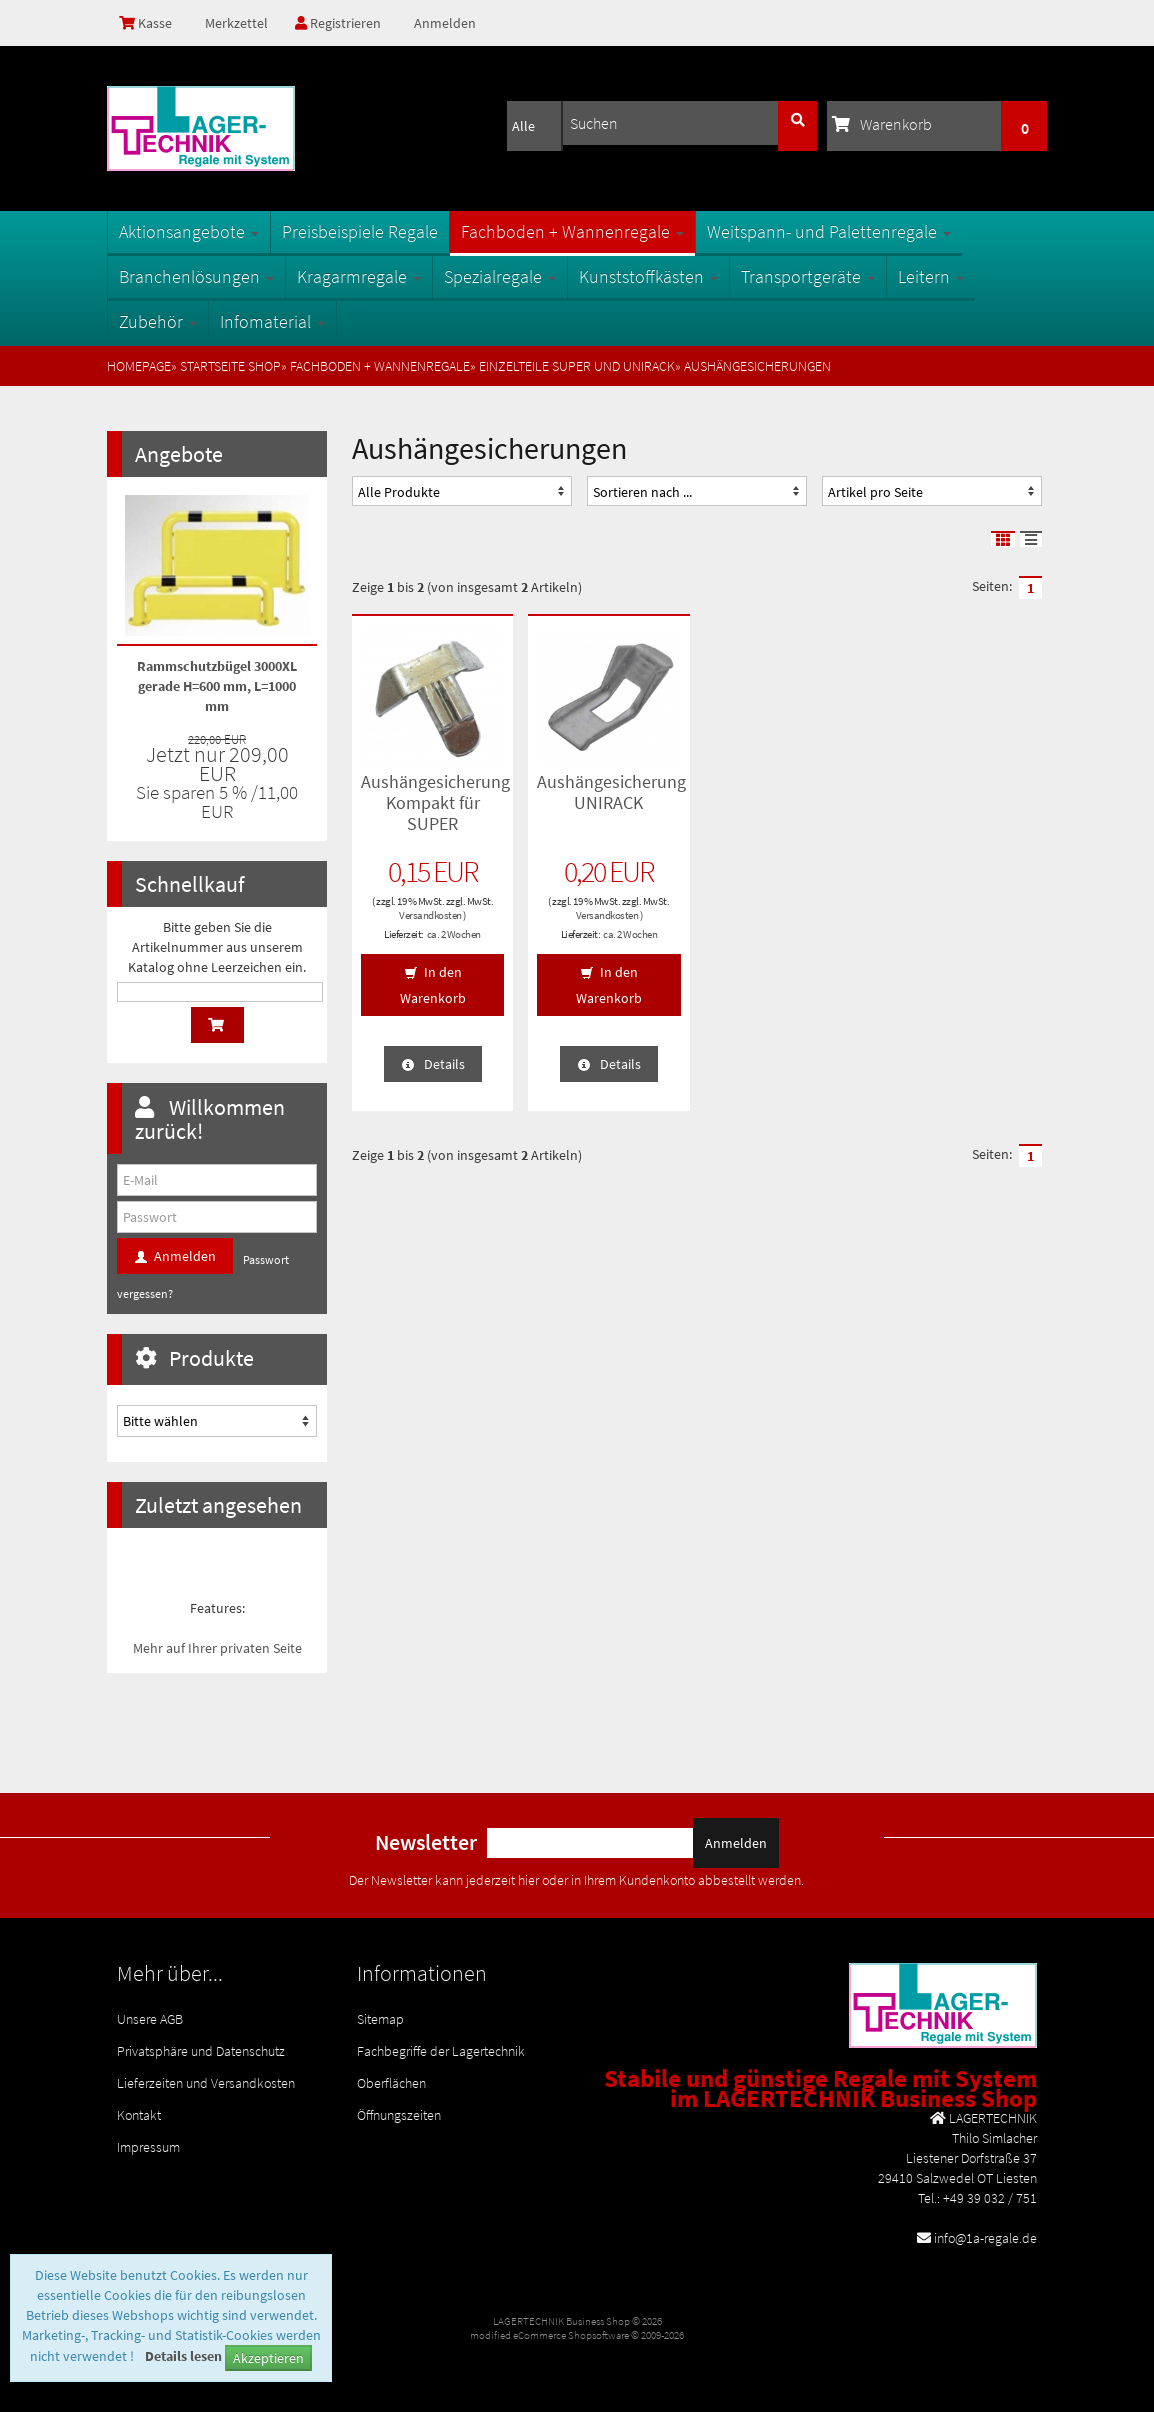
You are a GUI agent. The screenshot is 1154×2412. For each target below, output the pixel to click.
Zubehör (158, 321)
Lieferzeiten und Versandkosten (206, 2083)
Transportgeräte (808, 276)
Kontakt (139, 2115)
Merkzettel (235, 23)
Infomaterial (272, 321)
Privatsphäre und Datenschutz (201, 2051)
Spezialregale (500, 276)
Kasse (145, 23)
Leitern (931, 276)
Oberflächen (391, 2083)
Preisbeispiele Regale (360, 231)
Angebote (179, 454)
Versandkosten (430, 915)
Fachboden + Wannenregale (572, 231)
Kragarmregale (359, 276)
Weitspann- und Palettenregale (829, 231)
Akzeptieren (268, 2358)
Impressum (148, 2147)
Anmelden (445, 23)
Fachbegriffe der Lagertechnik (441, 2051)
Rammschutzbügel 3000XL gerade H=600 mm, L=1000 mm (217, 686)
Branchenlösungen (196, 276)
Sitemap (380, 2019)
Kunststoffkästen (648, 276)
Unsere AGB (150, 2019)
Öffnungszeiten (399, 2115)
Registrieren (338, 23)
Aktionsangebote (189, 231)
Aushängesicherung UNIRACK (611, 792)
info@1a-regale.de (985, 2238)
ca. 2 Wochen (454, 934)
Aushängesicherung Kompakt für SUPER (435, 802)
